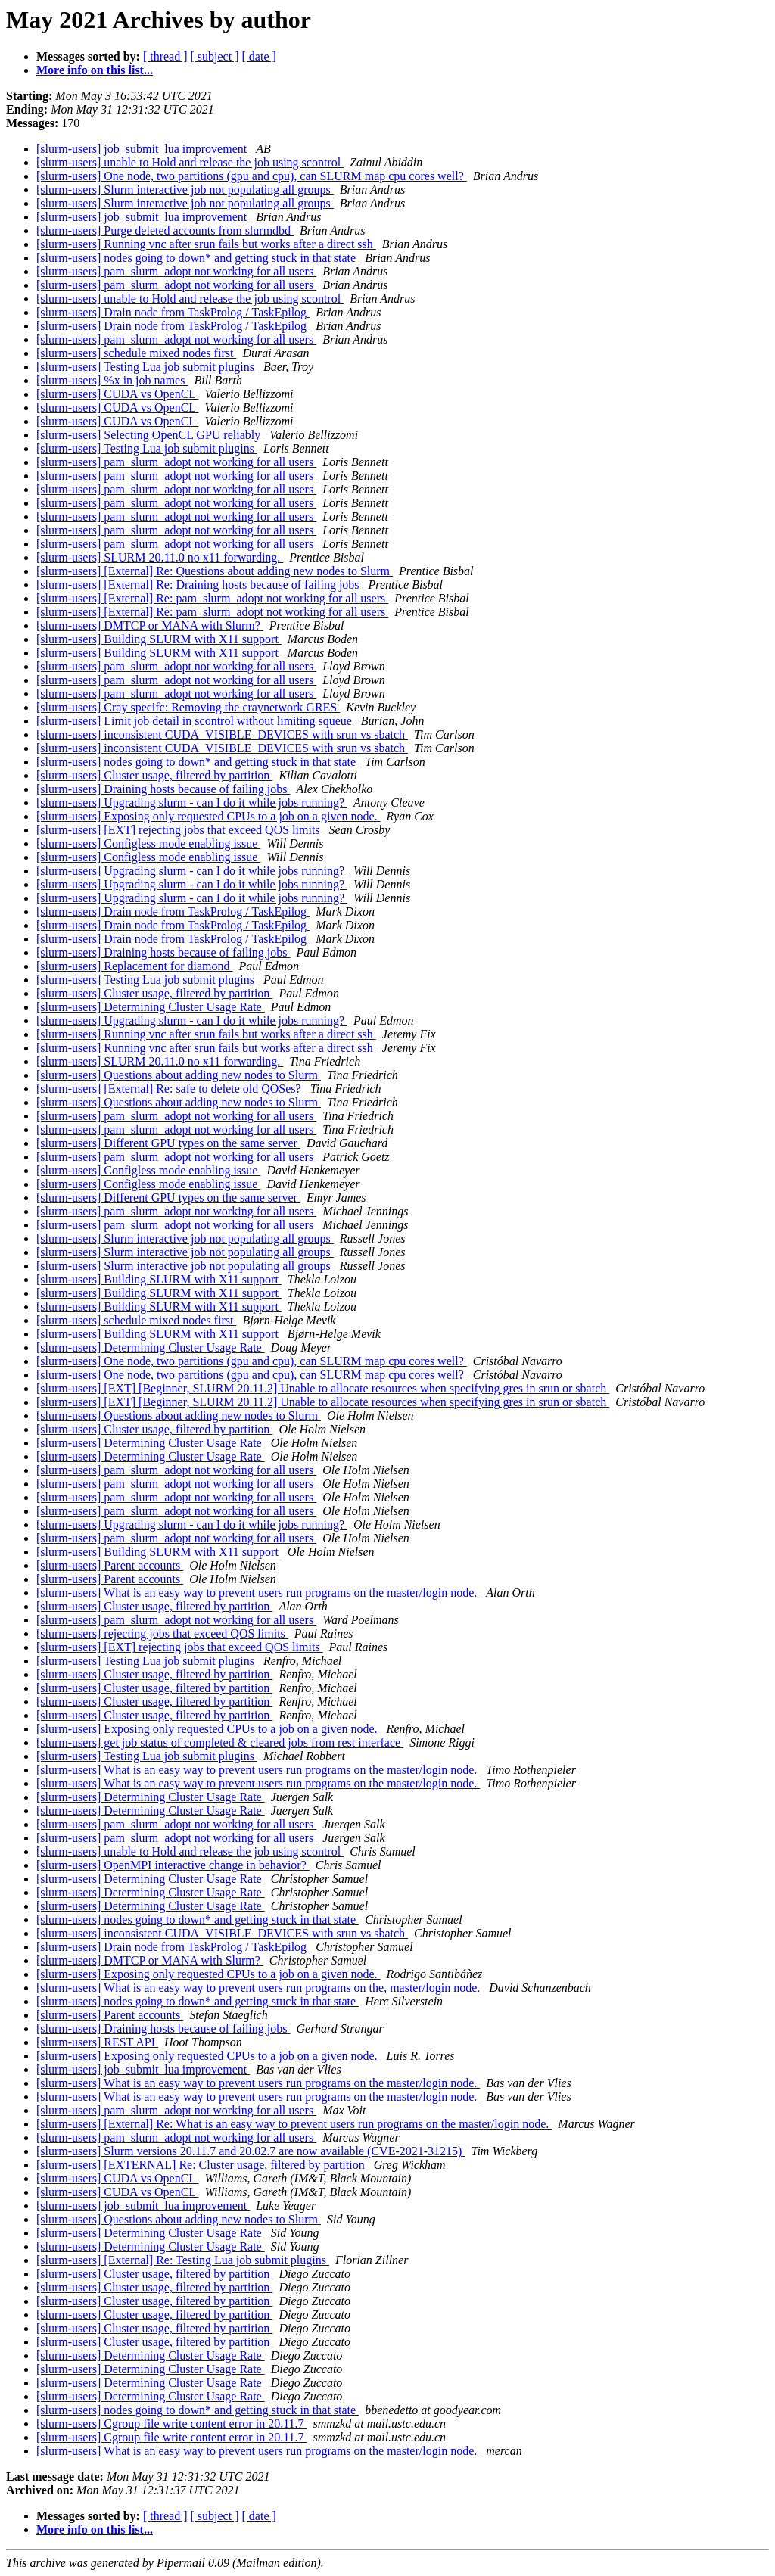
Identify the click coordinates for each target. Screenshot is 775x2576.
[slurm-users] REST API (97, 2042)
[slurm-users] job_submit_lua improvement (143, 148)
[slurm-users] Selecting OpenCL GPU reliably (149, 434)
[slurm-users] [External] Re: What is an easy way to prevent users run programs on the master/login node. (294, 2123)
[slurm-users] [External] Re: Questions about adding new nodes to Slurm (214, 571)
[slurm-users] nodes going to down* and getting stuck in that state (197, 257)
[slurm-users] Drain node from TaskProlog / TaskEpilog (173, 312)
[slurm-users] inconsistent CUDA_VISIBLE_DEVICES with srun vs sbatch (222, 734)
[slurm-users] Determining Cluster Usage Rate (150, 1006)
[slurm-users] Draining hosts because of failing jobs (163, 788)
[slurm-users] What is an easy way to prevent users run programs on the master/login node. (258, 1592)
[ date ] (259, 56)
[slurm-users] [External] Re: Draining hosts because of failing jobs (199, 584)
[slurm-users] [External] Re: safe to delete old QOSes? (170, 1088)
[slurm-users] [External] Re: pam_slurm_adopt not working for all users (212, 598)
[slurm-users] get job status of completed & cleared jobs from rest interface (219, 1742)
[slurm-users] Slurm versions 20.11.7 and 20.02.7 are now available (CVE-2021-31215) (250, 2151)
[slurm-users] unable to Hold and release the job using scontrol (190, 162)
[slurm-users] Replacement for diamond (134, 966)
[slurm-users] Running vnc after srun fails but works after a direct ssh (206, 244)
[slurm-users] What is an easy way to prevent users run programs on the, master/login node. (259, 1987)
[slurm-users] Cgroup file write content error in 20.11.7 (171, 2423)
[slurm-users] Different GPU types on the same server (168, 1143)
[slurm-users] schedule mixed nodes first (136, 353)
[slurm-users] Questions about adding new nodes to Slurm (178, 1075)
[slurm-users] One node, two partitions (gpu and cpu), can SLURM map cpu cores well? (251, 176)
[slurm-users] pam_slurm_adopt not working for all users (176, 271)
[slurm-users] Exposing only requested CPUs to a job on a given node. (208, 816)
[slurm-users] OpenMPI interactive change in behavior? (173, 1865)
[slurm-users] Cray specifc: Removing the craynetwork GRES (188, 707)
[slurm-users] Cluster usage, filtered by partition (154, 775)
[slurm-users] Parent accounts (109, 1565)
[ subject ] (215, 56)
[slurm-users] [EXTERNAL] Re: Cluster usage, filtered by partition (202, 2164)
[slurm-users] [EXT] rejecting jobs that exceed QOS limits (179, 829)
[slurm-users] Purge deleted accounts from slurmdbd (165, 230)
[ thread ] (165, 56)
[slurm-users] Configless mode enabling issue (148, 843)
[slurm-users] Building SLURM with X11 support (159, 639)
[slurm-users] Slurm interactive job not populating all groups (185, 189)
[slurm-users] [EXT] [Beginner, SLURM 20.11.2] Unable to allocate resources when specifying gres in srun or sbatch (322, 1388)
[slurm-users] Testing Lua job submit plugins (146, 366)
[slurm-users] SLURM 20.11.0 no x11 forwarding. (159, 557)
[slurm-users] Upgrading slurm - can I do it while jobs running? (191, 802)
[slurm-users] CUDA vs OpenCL (117, 393)
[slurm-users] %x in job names (112, 380)
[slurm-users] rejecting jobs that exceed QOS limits (162, 1633)
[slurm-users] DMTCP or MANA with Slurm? (149, 625)
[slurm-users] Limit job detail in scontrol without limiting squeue (195, 720)
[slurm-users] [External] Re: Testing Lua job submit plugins (182, 2260)
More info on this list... (94, 70)
